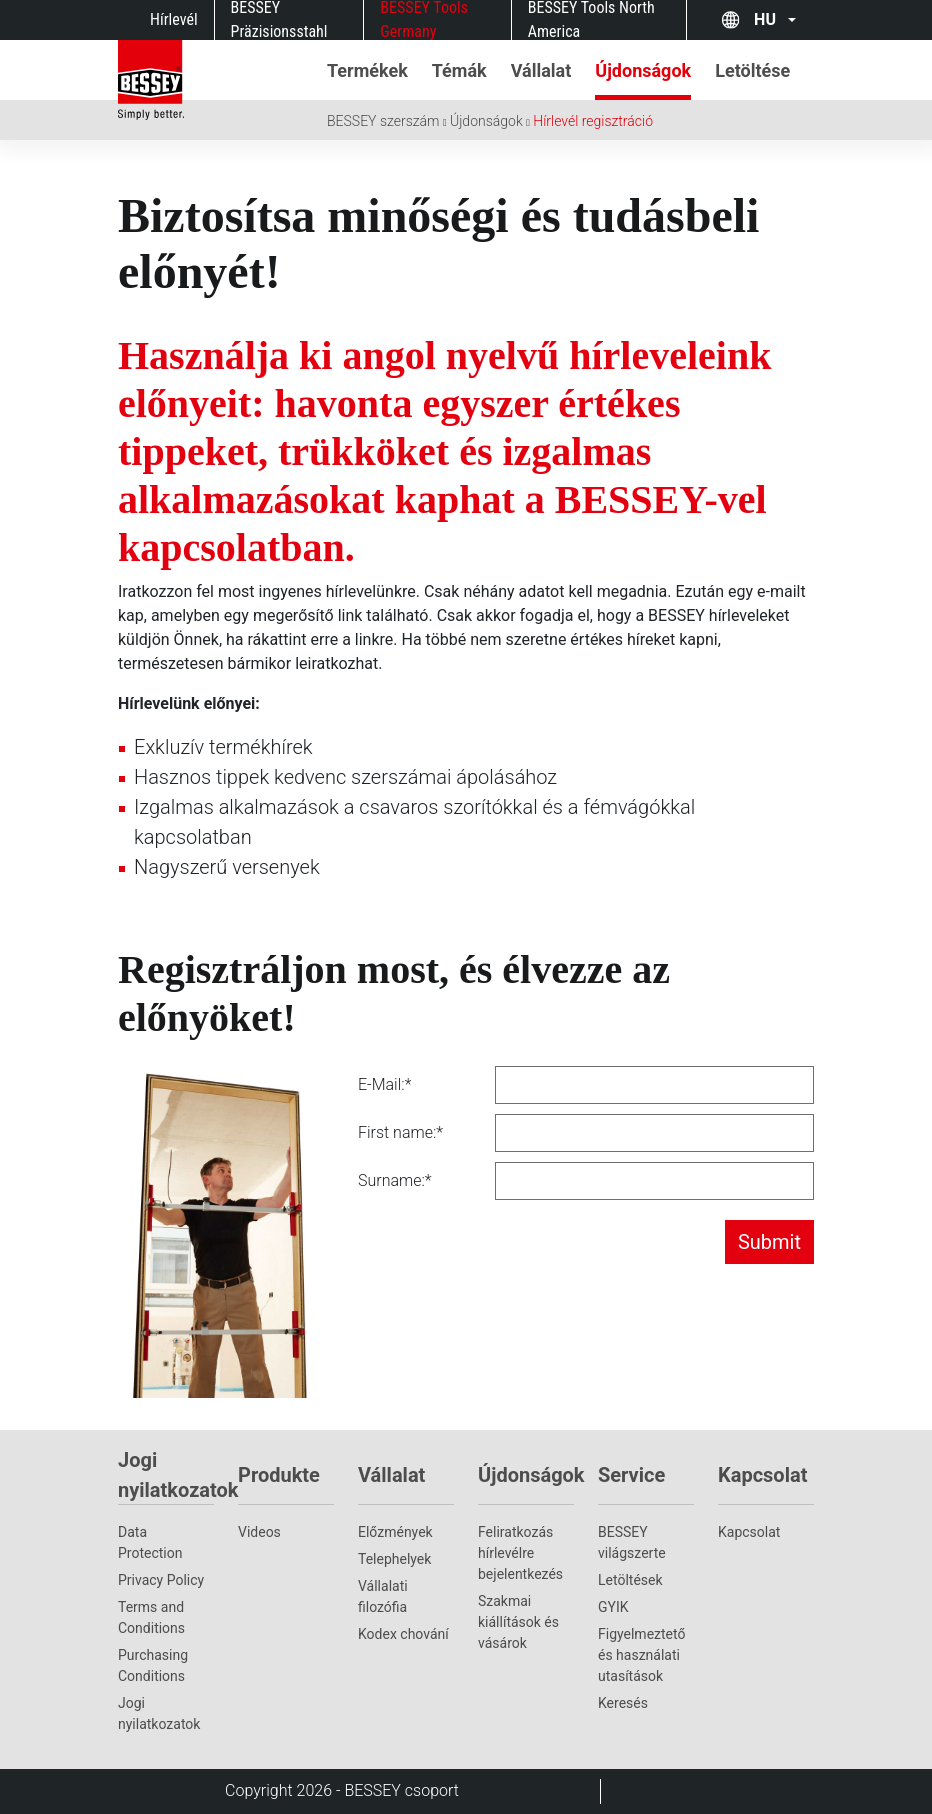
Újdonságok (486, 121)
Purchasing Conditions (153, 1665)
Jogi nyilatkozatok (159, 1713)
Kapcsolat (749, 1532)
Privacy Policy (161, 1580)
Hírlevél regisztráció (593, 121)
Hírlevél (174, 19)
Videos (259, 1532)
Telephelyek (394, 1559)
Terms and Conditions (151, 1617)
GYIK (613, 1607)
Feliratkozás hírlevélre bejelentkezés (520, 1553)
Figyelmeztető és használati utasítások (641, 1655)
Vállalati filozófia (383, 1596)
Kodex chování (403, 1634)
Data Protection (150, 1542)
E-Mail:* (384, 1084)
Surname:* (395, 1180)
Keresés (623, 1703)
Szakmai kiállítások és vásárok (518, 1622)
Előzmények (395, 1532)
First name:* (400, 1132)
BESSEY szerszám (383, 121)
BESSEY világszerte (632, 1542)
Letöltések (630, 1580)
